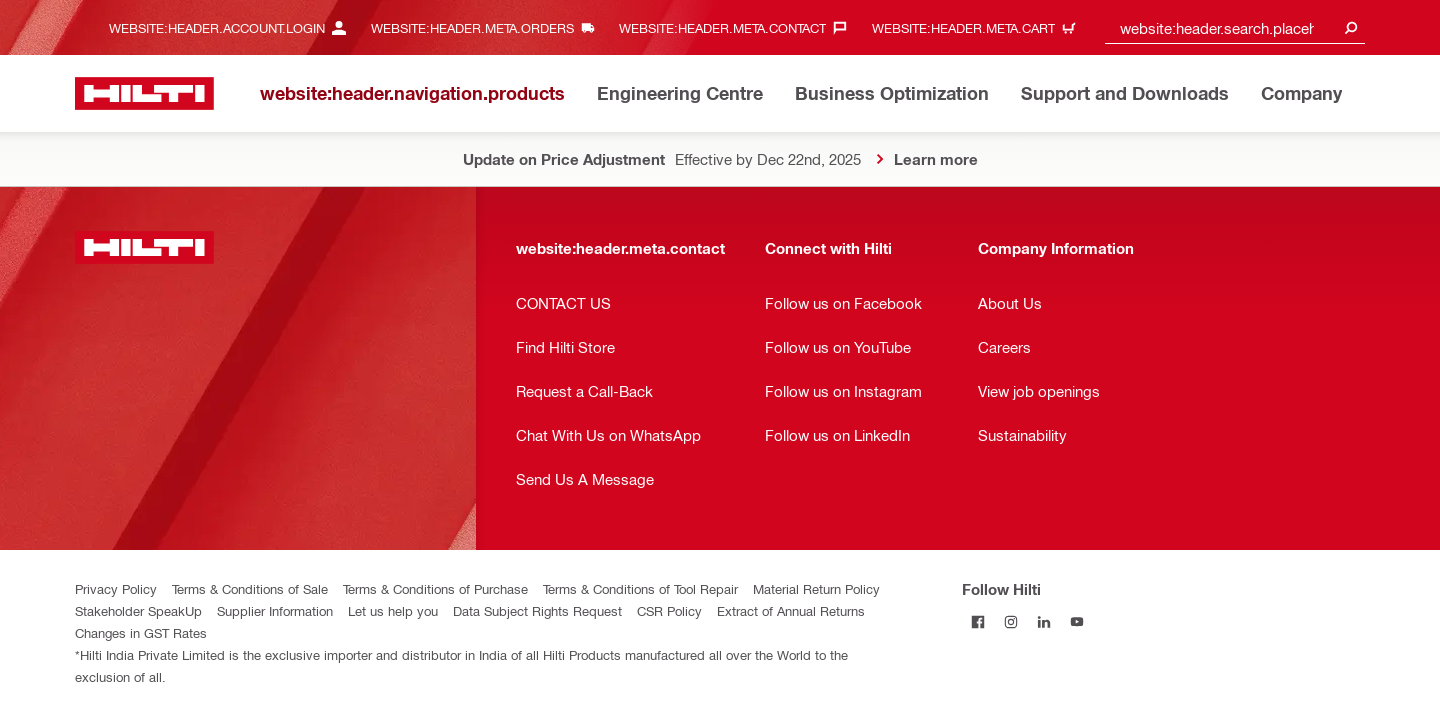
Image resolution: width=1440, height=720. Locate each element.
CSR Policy (669, 610)
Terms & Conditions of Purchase (435, 588)
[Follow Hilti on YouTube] (1077, 621)
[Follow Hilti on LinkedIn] (1044, 621)
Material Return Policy (816, 588)
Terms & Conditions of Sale (250, 588)
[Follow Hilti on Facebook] (978, 621)
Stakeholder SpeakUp (138, 610)
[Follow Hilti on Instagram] (1011, 621)
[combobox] (1235, 27)
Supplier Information (275, 610)
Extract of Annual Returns (791, 610)
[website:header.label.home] (144, 93)
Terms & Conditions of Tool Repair (640, 588)
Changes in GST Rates (141, 632)
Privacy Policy (116, 588)
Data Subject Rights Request (537, 610)
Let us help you (393, 610)
